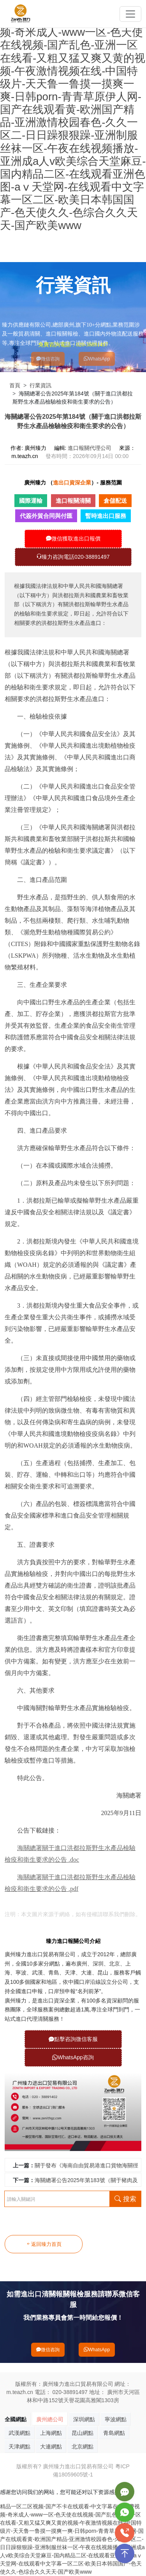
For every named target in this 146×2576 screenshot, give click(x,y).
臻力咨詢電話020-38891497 (72, 557)
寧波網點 (116, 2419)
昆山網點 (82, 2433)
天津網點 (19, 2446)
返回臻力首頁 (44, 2244)
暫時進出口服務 (105, 515)
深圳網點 (84, 2419)
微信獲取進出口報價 (73, 538)
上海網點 (51, 2433)
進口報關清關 (73, 500)
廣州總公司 (49, 2419)
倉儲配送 (115, 500)
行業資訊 (40, 385)
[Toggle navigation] (130, 14)
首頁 (14, 385)
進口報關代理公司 (89, 448)
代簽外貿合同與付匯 (46, 515)
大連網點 (51, 2446)
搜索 (125, 2199)
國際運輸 (30, 500)
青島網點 (114, 2433)
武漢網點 (19, 2433)
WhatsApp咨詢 (73, 2057)
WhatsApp (97, 359)
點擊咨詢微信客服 (73, 2039)
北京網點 (82, 2446)
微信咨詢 (48, 359)
